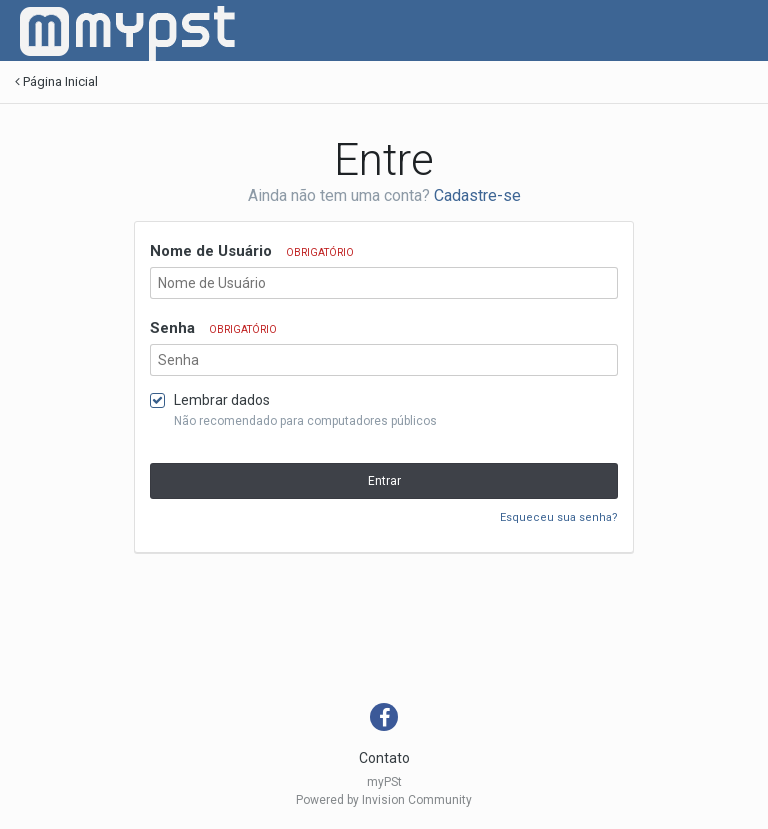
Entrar (384, 481)
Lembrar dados (222, 400)
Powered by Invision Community (384, 800)
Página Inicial (56, 81)
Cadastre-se (477, 195)
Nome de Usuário (252, 251)
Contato (384, 758)
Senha (213, 328)
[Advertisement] (379, 633)
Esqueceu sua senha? (559, 517)
